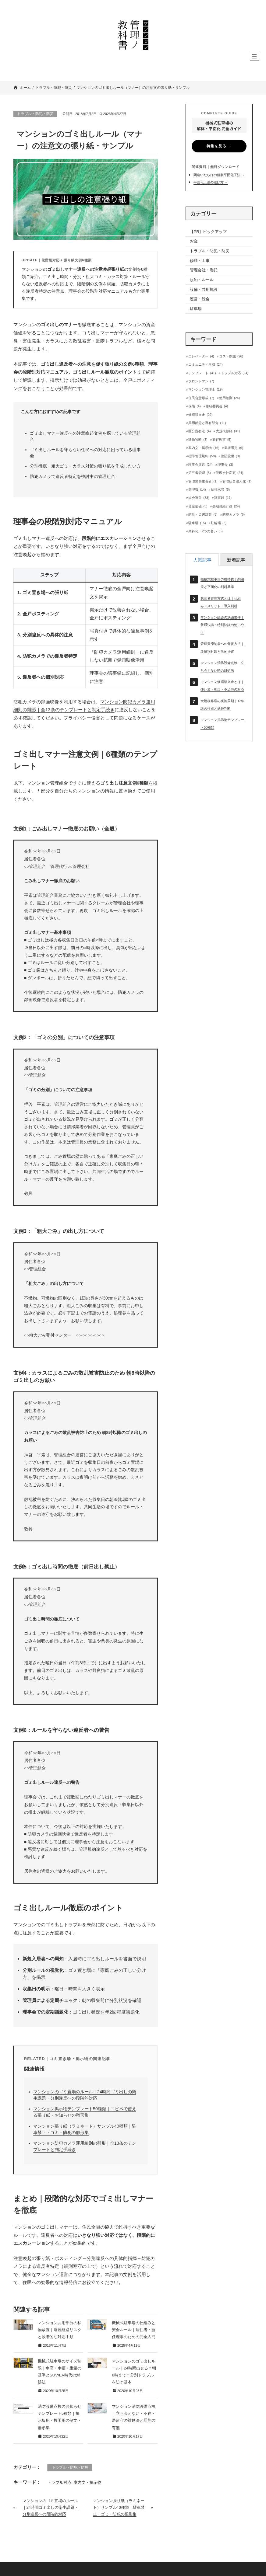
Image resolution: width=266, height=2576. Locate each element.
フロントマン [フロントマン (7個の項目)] (201, 381)
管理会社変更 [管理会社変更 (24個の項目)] (229, 473)
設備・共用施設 (204, 289)
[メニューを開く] (254, 56)
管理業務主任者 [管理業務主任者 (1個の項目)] (202, 481)
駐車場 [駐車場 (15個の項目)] (197, 523)
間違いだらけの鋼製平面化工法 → (219, 175)
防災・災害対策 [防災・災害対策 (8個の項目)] (202, 515)
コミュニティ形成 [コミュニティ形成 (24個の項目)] (205, 365)
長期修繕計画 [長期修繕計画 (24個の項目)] (226, 506)
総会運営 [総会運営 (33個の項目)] (198, 498)
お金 (194, 241)
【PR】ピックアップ (208, 231)
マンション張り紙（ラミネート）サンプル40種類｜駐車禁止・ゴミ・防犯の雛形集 (119, 2507)
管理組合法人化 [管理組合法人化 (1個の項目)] (236, 481)
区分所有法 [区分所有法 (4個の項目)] (199, 431)
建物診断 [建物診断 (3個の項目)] (197, 440)
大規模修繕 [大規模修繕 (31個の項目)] (228, 431)
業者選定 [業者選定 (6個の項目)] (233, 448)
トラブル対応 (59, 2482)
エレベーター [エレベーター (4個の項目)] (201, 356)
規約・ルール (202, 279)
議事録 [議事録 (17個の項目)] (223, 498)
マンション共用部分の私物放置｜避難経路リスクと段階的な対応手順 (59, 2329)
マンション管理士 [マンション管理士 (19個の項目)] (205, 390)
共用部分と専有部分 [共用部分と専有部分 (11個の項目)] (207, 423)
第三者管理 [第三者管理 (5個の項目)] (199, 473)
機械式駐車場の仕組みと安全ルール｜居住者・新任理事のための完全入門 (133, 2329)
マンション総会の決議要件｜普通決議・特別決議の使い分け (222, 624)
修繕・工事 (200, 260)
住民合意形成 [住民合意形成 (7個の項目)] (201, 398)
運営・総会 (200, 299)
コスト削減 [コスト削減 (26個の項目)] (231, 356)
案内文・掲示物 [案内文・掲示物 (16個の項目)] (203, 448)
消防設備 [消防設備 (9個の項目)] (230, 456)
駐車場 (196, 308)
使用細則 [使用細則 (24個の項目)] (229, 398)
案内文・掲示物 (87, 2482)
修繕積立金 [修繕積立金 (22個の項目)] (200, 415)
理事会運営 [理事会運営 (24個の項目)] (200, 465)
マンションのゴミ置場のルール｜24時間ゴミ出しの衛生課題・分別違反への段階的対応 (50, 2507)
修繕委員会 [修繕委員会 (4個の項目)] (217, 406)
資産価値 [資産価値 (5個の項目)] (197, 506)
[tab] (202, 559)
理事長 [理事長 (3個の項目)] (225, 465)
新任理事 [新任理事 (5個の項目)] (221, 440)
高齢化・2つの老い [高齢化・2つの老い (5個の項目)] (205, 531)
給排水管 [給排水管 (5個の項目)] (220, 490)
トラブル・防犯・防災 (35, 114)
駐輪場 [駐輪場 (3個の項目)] (218, 523)
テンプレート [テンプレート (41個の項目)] (202, 373)
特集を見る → (219, 146)
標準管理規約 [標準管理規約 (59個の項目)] (202, 456)
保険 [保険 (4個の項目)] (194, 406)
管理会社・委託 (204, 270)
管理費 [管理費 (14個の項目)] (197, 490)
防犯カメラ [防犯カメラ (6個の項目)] (233, 515)
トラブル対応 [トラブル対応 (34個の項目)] (234, 373)
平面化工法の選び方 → (210, 182)
